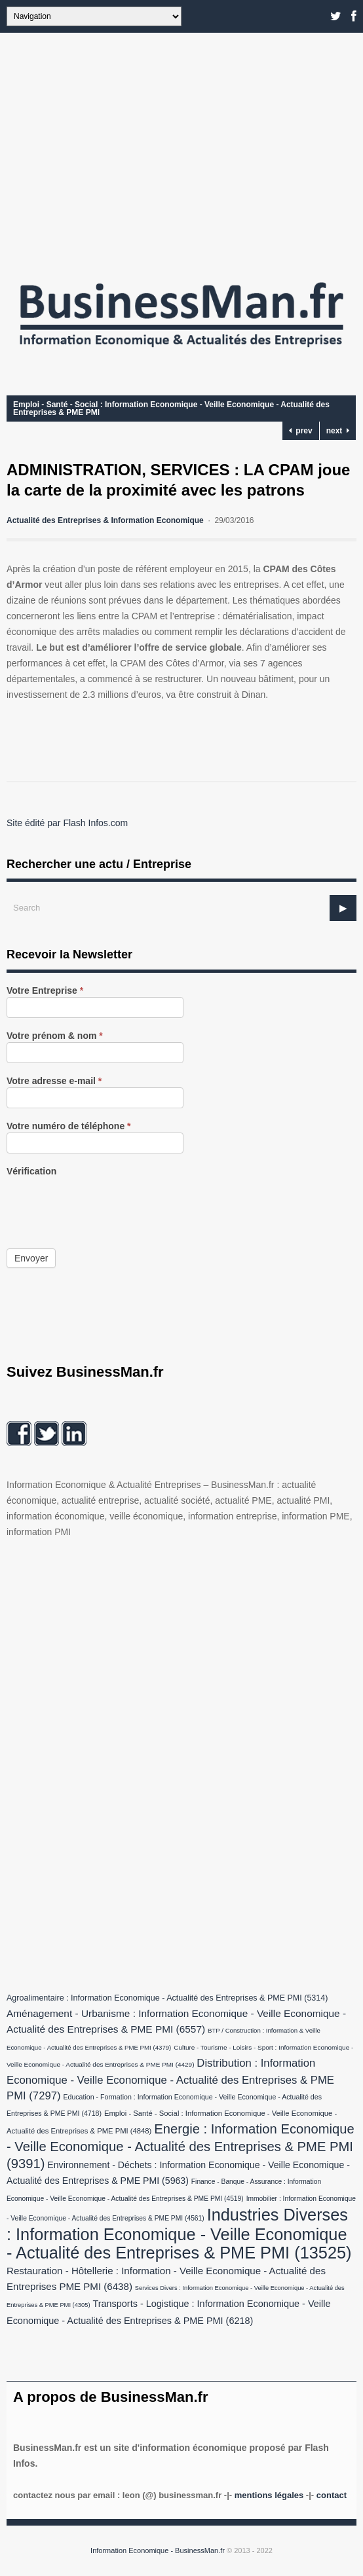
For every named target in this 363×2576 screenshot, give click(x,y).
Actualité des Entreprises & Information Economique (105, 520)
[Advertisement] (181, 150)
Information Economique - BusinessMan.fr (157, 2550)
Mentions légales (269, 2495)
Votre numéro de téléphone (69, 1126)
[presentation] (106, 1203)
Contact (331, 2495)
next (337, 430)
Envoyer (31, 1258)
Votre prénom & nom (55, 1036)
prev (301, 430)
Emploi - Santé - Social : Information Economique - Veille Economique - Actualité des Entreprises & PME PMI (171, 408)
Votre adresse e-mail (54, 1081)
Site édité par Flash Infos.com (67, 823)
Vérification (31, 1171)
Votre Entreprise (45, 991)
